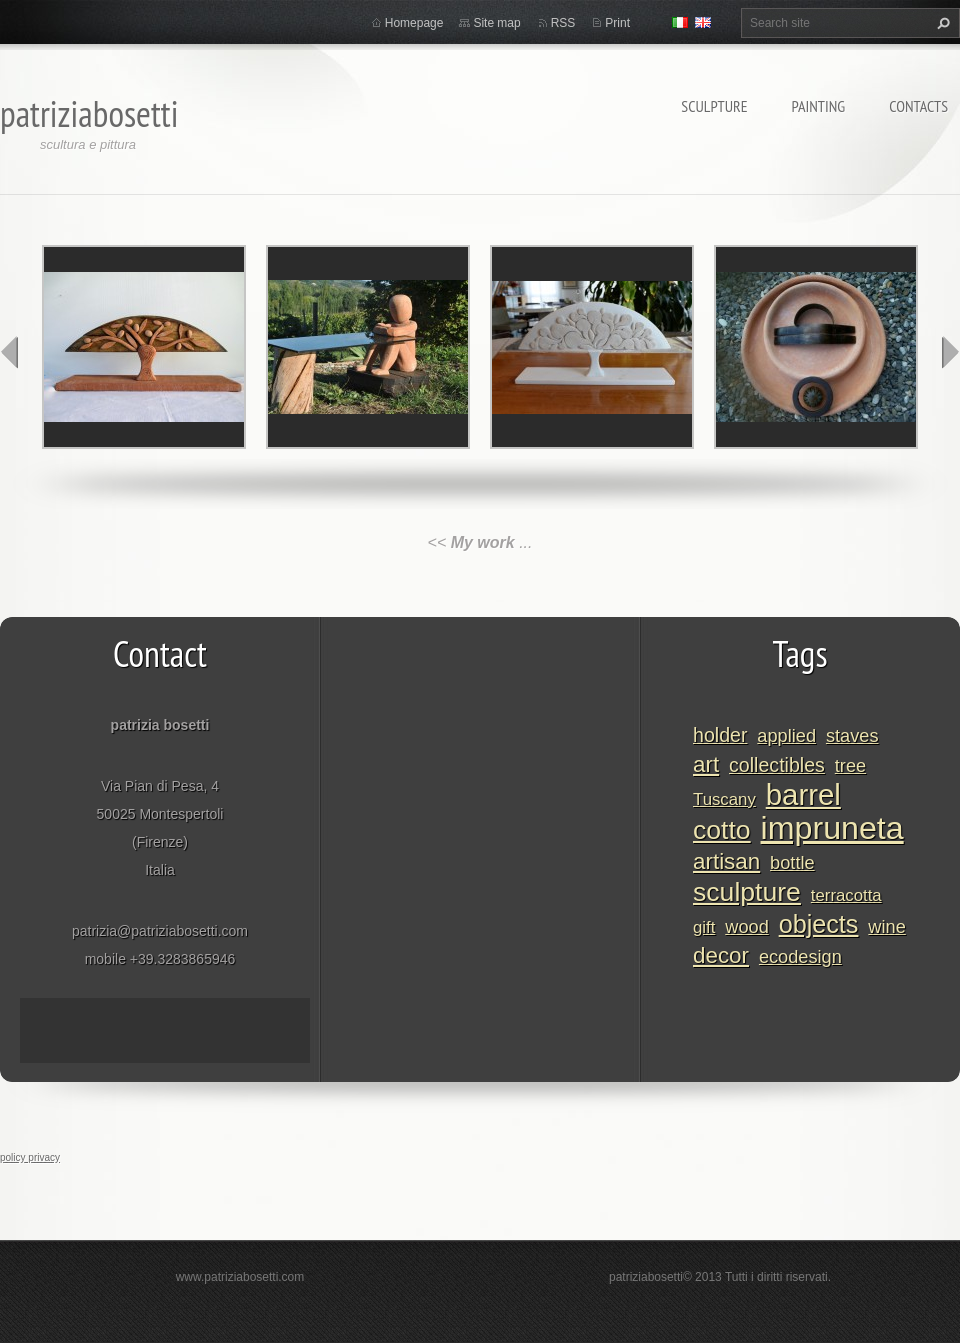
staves (852, 736)
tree (850, 766)
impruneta (832, 828)
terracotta (846, 895)
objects (819, 924)
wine (886, 927)
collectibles (777, 765)
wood (746, 927)
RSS (563, 23)
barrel (803, 794)
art (706, 764)
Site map (496, 23)
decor (721, 955)
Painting (819, 106)
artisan (726, 861)
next (950, 352)
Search (941, 23)
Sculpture (714, 106)
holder (720, 735)
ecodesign (800, 957)
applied (786, 736)
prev (10, 352)
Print (617, 23)
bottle (792, 863)
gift (704, 927)
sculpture (747, 892)
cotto (722, 830)
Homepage (414, 23)
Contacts (918, 106)
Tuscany (724, 799)
